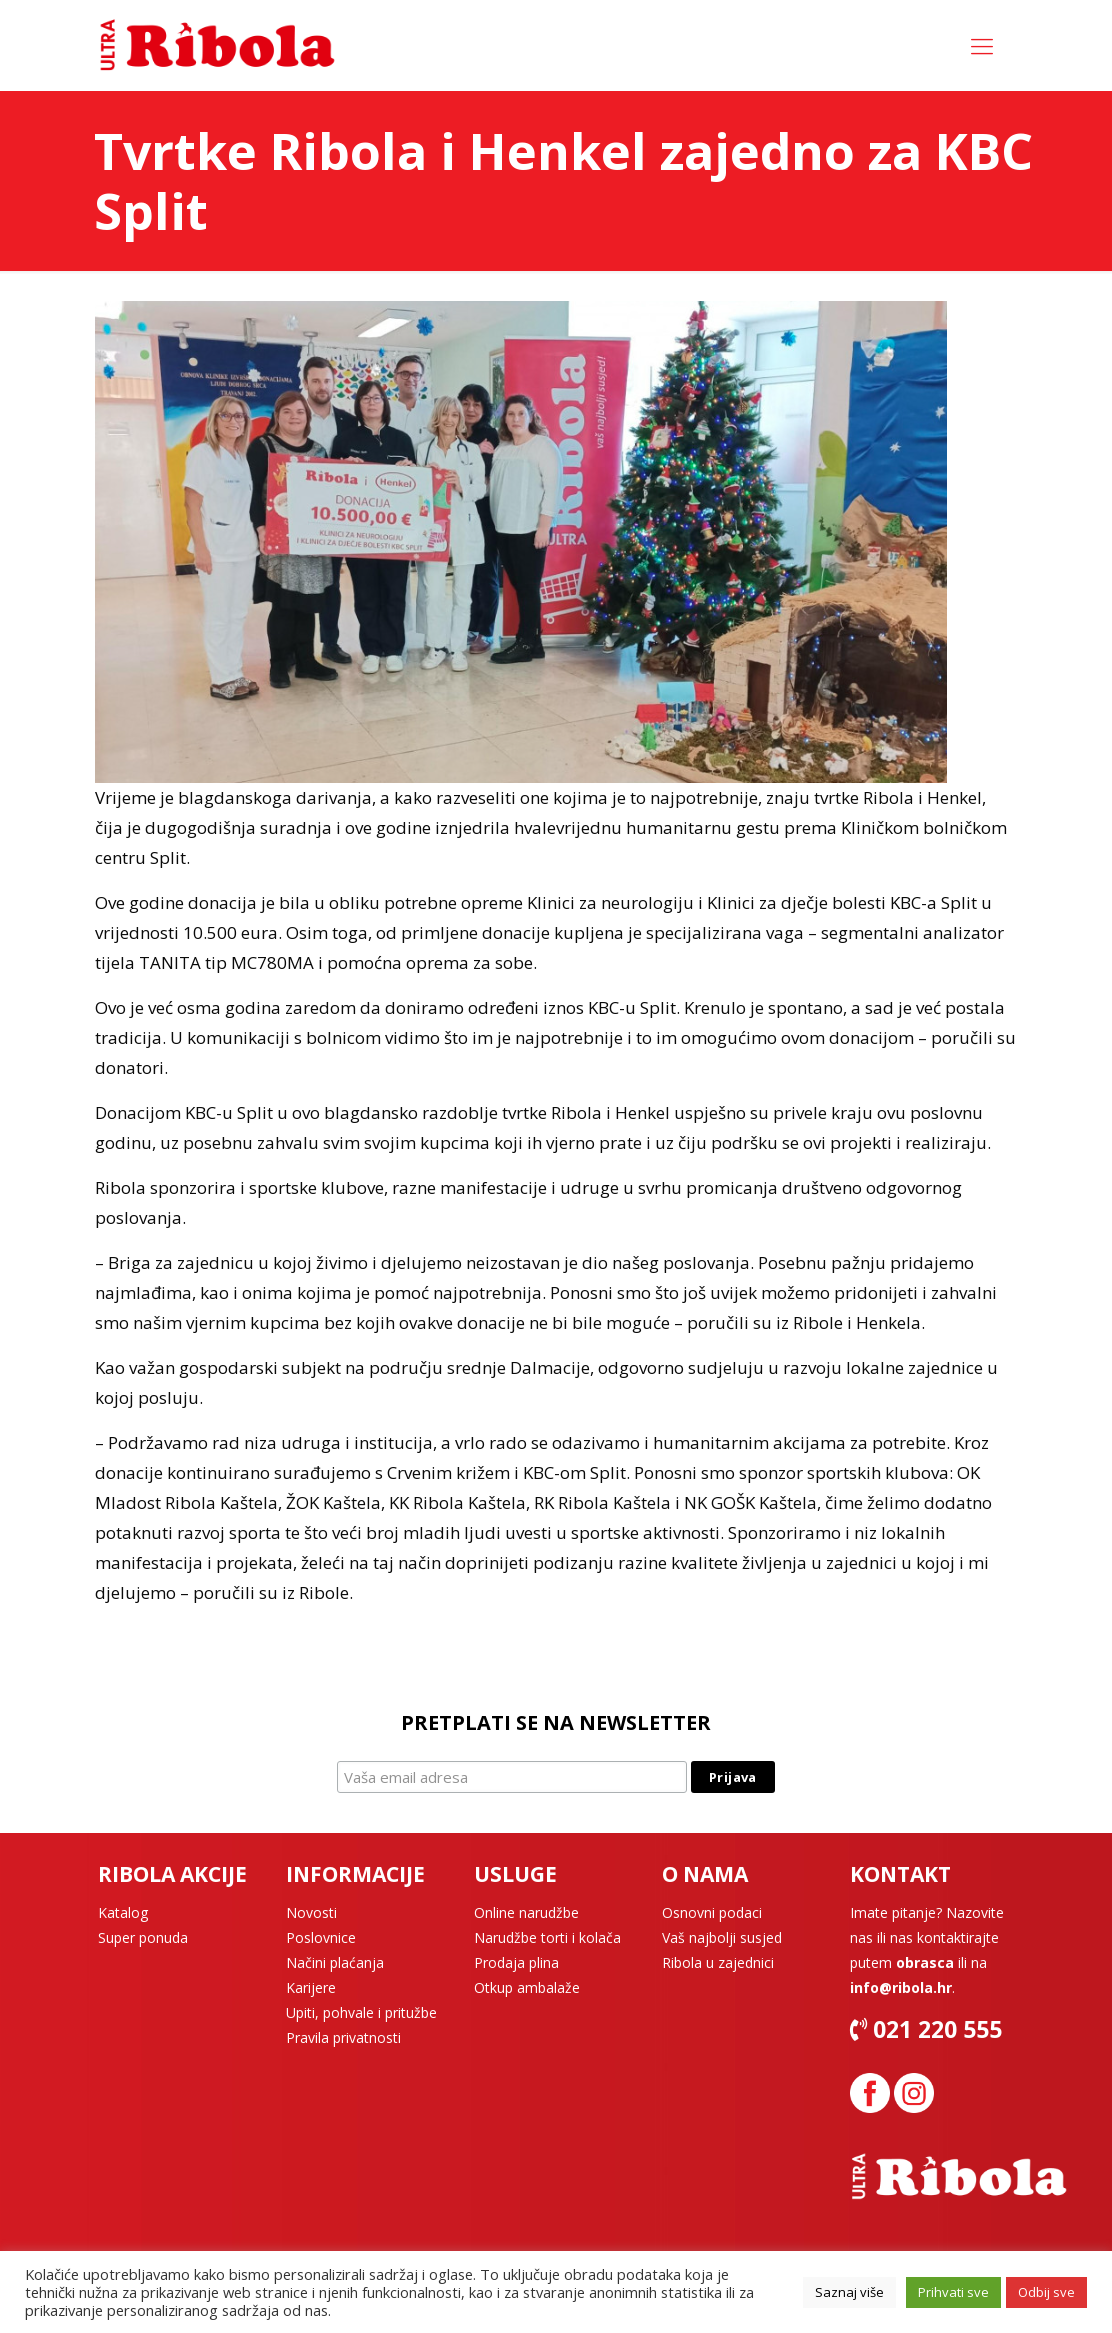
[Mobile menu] (982, 45)
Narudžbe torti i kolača (547, 1937)
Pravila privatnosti (343, 2037)
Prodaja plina (516, 1962)
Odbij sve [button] (1046, 2292)
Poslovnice (321, 1937)
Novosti (311, 1912)
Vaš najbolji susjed (722, 1937)
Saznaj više (849, 2292)
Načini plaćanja (335, 1962)
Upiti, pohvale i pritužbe (361, 2012)
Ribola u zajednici (718, 1962)
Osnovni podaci (712, 1912)
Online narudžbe (526, 1912)
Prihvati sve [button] (953, 2292)
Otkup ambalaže (527, 1987)
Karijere (311, 1987)
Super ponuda (143, 1937)
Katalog (123, 1912)
